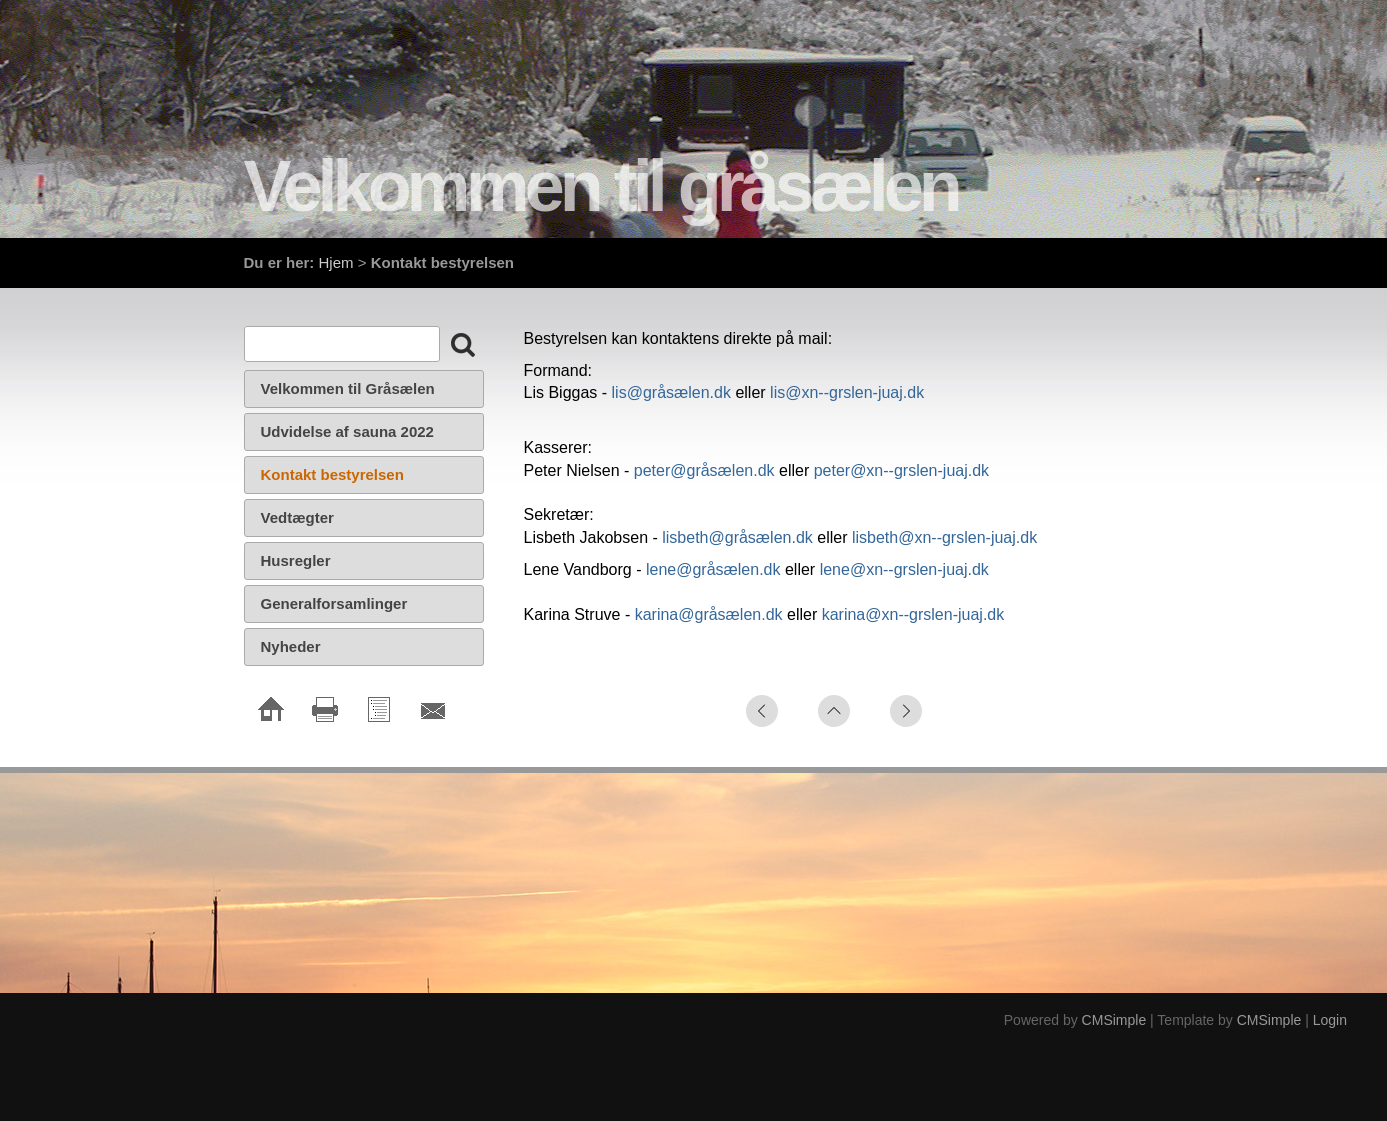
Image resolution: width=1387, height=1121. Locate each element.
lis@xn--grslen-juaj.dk (847, 392)
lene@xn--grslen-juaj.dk (904, 569)
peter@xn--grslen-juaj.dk (901, 470)
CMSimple (1114, 1020)
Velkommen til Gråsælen (348, 388)
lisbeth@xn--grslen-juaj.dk (944, 537)
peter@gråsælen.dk (704, 470)
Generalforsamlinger (334, 603)
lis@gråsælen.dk (671, 392)
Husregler (296, 560)
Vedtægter (300, 517)
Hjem (336, 262)
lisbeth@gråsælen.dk (737, 537)
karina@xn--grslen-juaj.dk (913, 614)
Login (1330, 1020)
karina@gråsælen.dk (709, 614)
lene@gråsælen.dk (715, 569)
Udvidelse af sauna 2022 (347, 431)
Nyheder (291, 646)
